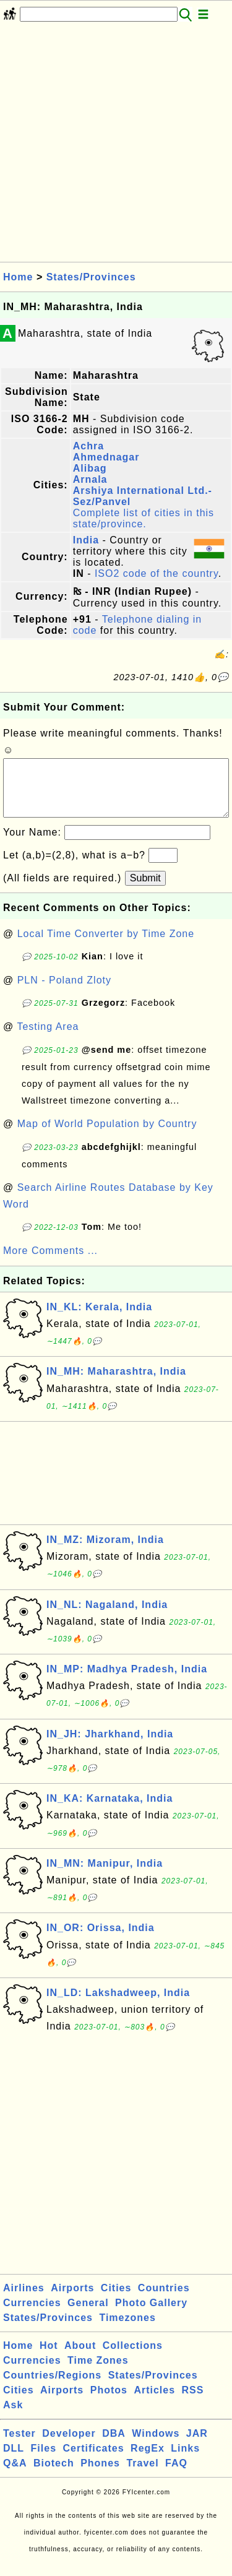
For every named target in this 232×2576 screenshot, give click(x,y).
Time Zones (98, 2372)
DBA (114, 2445)
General (88, 2315)
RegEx (148, 2460)
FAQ (176, 2475)
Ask (13, 2417)
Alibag (90, 468)
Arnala (90, 479)
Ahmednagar (106, 457)
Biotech (53, 2475)
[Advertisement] (116, 146)
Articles (154, 2402)
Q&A (15, 2475)
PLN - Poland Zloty (64, 992)
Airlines (24, 2300)
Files (43, 2460)
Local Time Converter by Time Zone (105, 946)
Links (185, 2460)
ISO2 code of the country (156, 573)
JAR (197, 2445)
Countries (164, 2300)
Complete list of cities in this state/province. (143, 518)
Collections (133, 2358)
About (80, 2358)
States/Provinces (91, 277)
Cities (116, 2300)
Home (18, 277)
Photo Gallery (151, 2315)
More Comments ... (50, 1263)
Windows (155, 2445)
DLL (13, 2460)
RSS (193, 2402)
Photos (108, 2402)
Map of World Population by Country (107, 1136)
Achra (88, 446)
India (86, 540)
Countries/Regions (52, 2387)
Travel (142, 2475)
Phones (100, 2475)
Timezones (127, 2330)
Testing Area (48, 1039)
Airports (72, 2300)
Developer (68, 2445)
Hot (49, 2358)
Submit (145, 890)
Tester (19, 2445)
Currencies (32, 2315)
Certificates (93, 2460)
